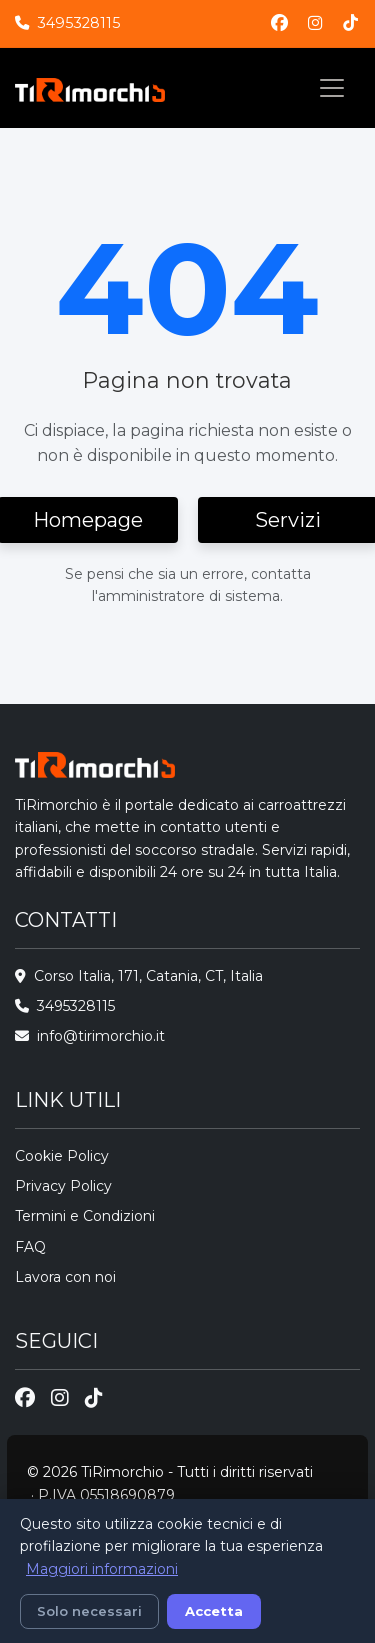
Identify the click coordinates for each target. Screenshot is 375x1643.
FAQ (30, 1247)
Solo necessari (89, 1611)
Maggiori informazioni (102, 1569)
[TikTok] (350, 23)
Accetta (214, 1611)
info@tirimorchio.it (101, 1036)
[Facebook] (279, 23)
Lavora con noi (65, 1277)
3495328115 (78, 23)
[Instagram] (315, 23)
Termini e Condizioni (85, 1216)
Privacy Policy (63, 1186)
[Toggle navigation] (332, 88)
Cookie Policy (62, 1156)
